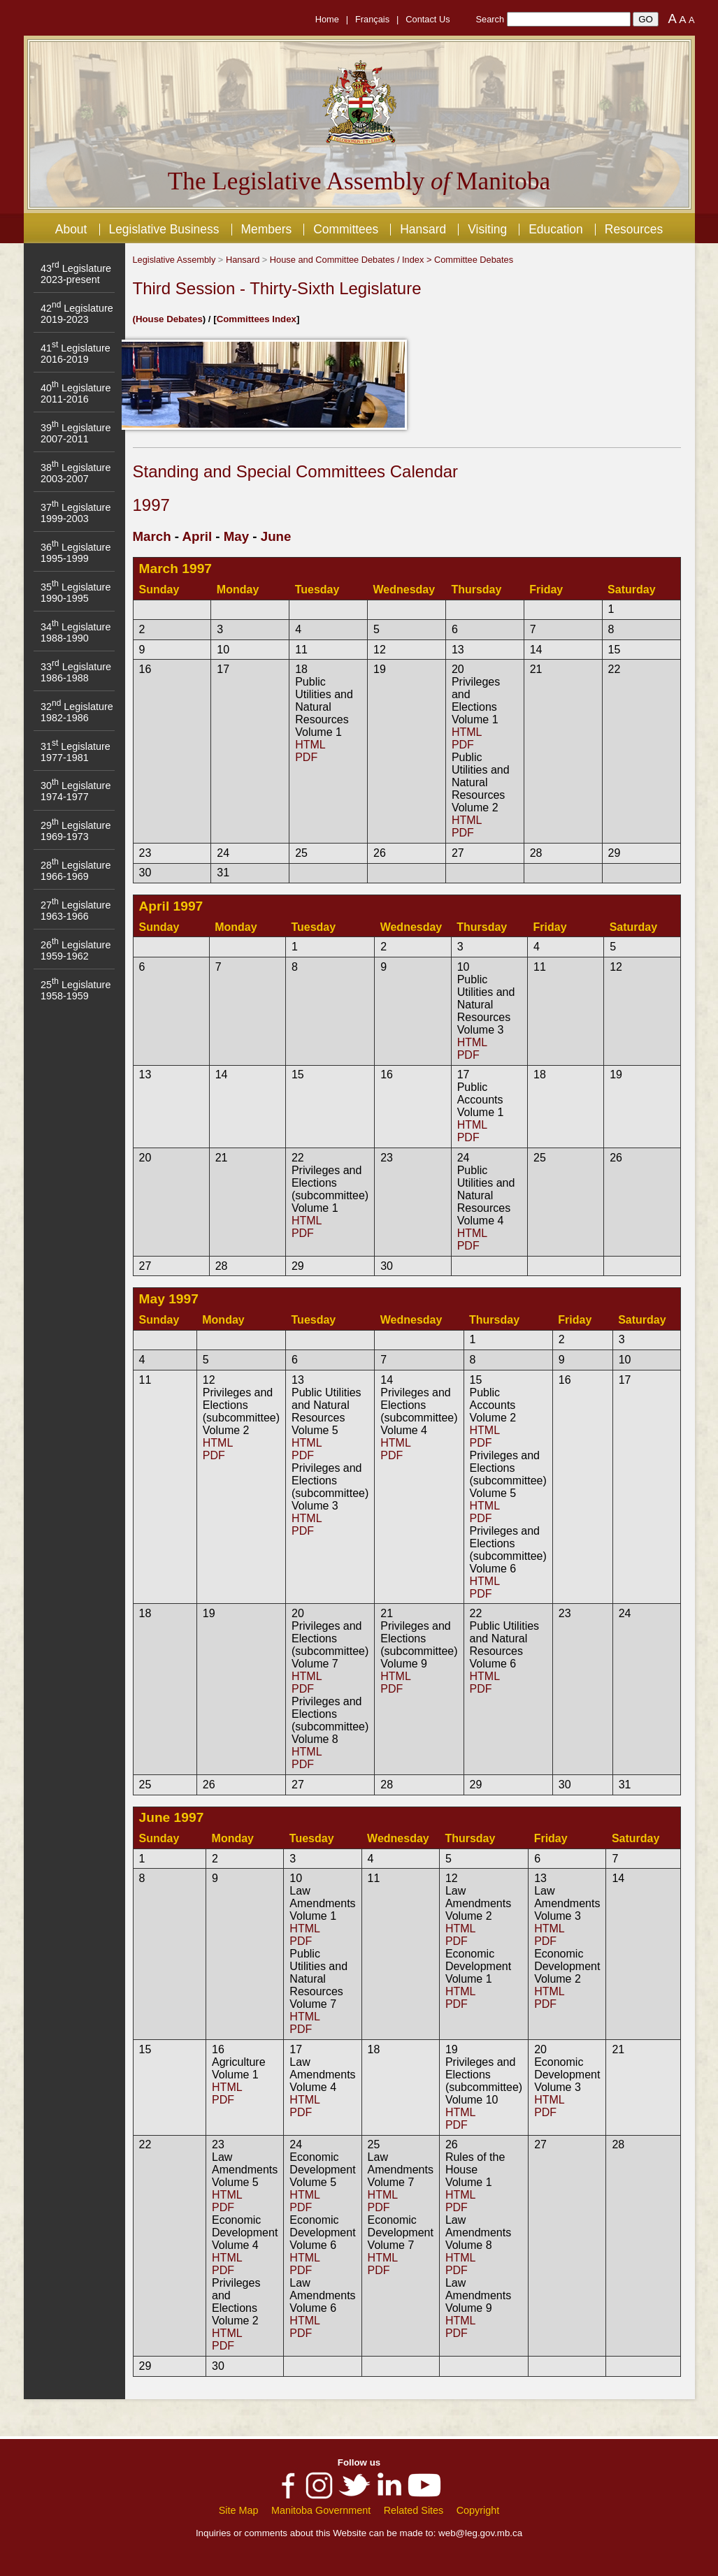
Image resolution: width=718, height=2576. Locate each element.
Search (490, 19)
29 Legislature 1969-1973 (75, 831)
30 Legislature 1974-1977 (75, 791)
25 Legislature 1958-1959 (75, 990)
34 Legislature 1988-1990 (75, 632)
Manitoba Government (321, 2510)
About (71, 229)
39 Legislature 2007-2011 (75, 433)
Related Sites (414, 2510)
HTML (310, 745)
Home (327, 19)
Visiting (487, 229)
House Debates (169, 319)
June (276, 536)
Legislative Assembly (174, 259)
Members (266, 229)
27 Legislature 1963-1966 (75, 910)
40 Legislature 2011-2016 (75, 393)
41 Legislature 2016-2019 (75, 353)
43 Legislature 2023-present (76, 274)
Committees (345, 229)
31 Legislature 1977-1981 (75, 752)
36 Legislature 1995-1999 (75, 553)
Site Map (239, 2510)
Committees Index (256, 319)
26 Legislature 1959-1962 (75, 950)
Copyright (478, 2510)
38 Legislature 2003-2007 (75, 473)
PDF (306, 757)
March (152, 536)
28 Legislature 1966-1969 (75, 871)
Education (556, 229)
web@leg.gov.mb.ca (480, 2533)
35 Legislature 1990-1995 (75, 592)
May (236, 536)
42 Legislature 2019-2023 (77, 314)
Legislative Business (163, 229)
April (197, 536)
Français (372, 19)
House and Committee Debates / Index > (352, 259)
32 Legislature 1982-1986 (77, 712)
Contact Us (427, 19)
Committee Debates (473, 259)
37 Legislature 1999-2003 (75, 513)
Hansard (423, 229)
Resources (634, 229)
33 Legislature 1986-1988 (76, 672)
